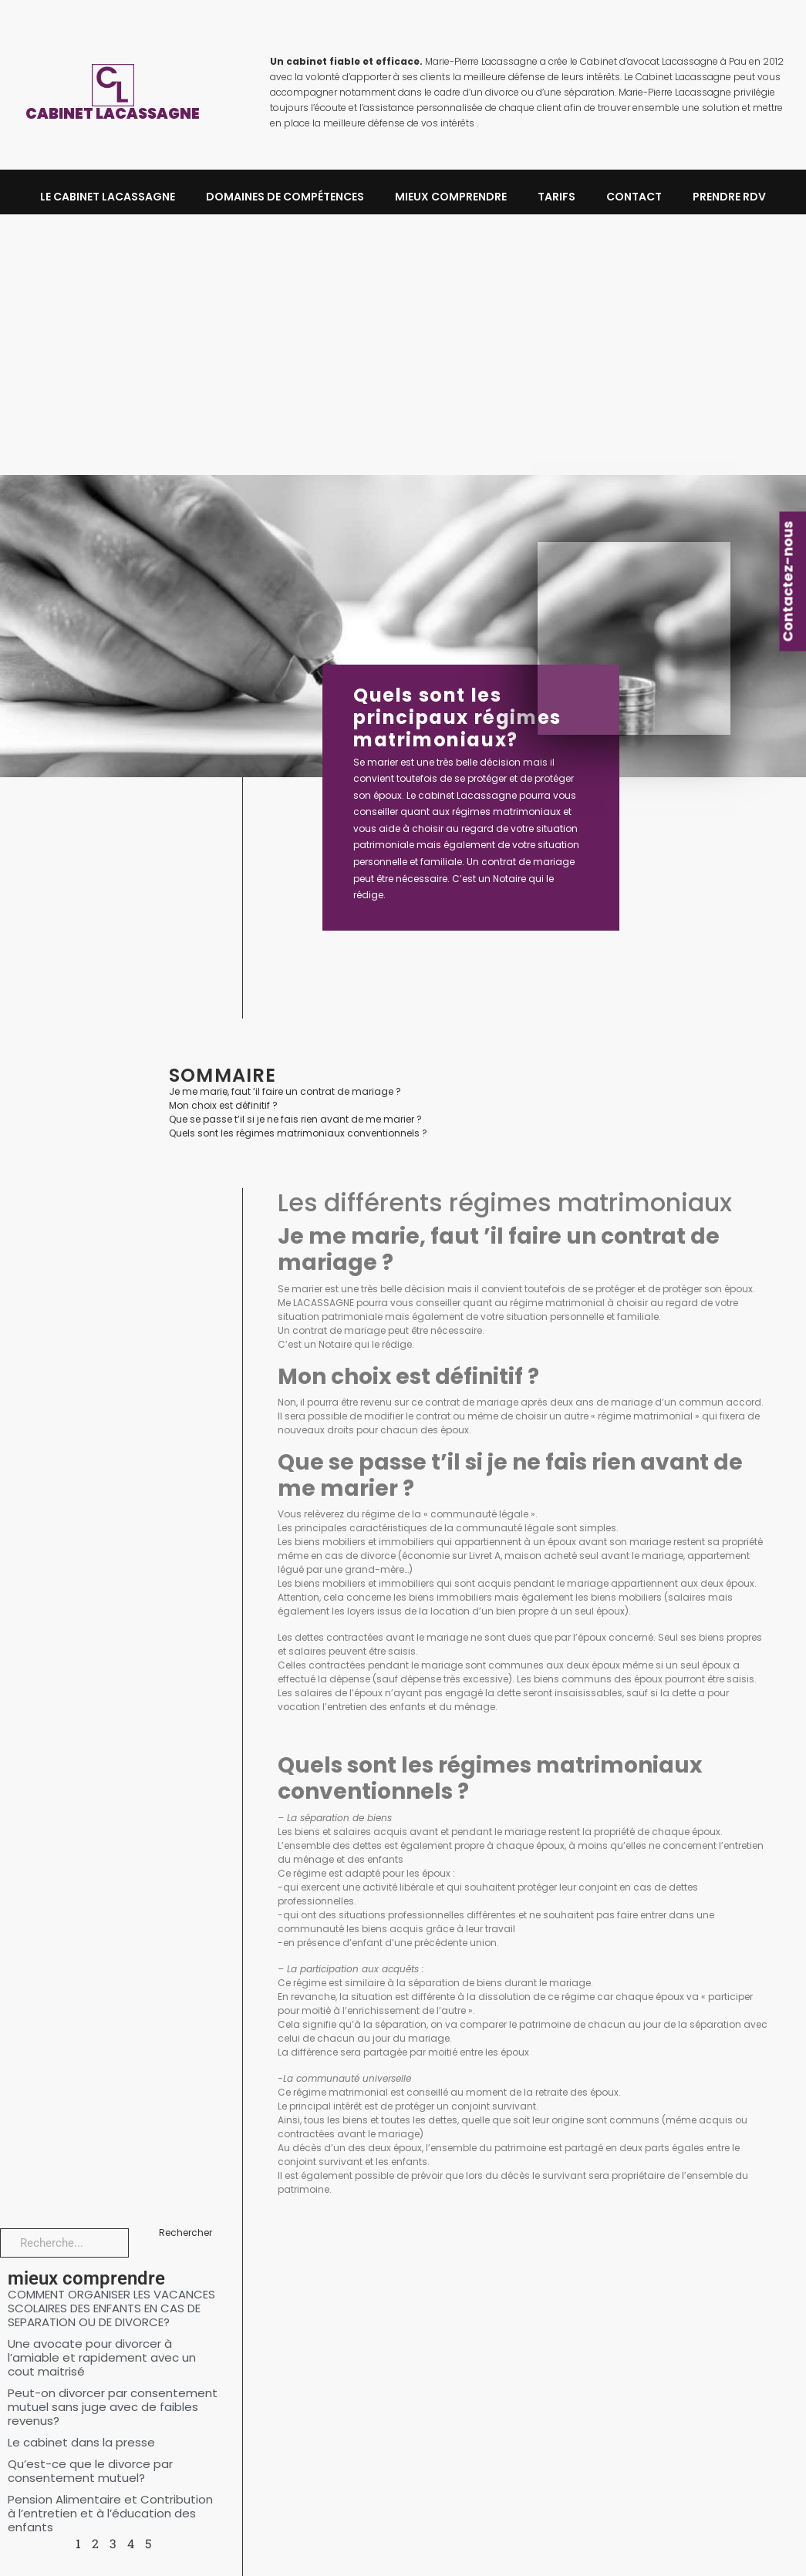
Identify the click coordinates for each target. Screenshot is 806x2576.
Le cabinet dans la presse (81, 2442)
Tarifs (556, 196)
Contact (634, 196)
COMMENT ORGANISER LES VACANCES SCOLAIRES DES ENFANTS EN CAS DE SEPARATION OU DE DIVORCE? (111, 2308)
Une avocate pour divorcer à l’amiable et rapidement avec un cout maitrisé (102, 2357)
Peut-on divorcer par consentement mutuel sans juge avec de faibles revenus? (113, 2407)
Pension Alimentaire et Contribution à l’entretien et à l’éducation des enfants (110, 2513)
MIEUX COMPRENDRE (451, 196)
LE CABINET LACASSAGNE (107, 196)
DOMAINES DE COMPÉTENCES (285, 196)
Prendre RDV (729, 196)
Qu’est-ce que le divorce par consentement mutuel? (90, 2471)
